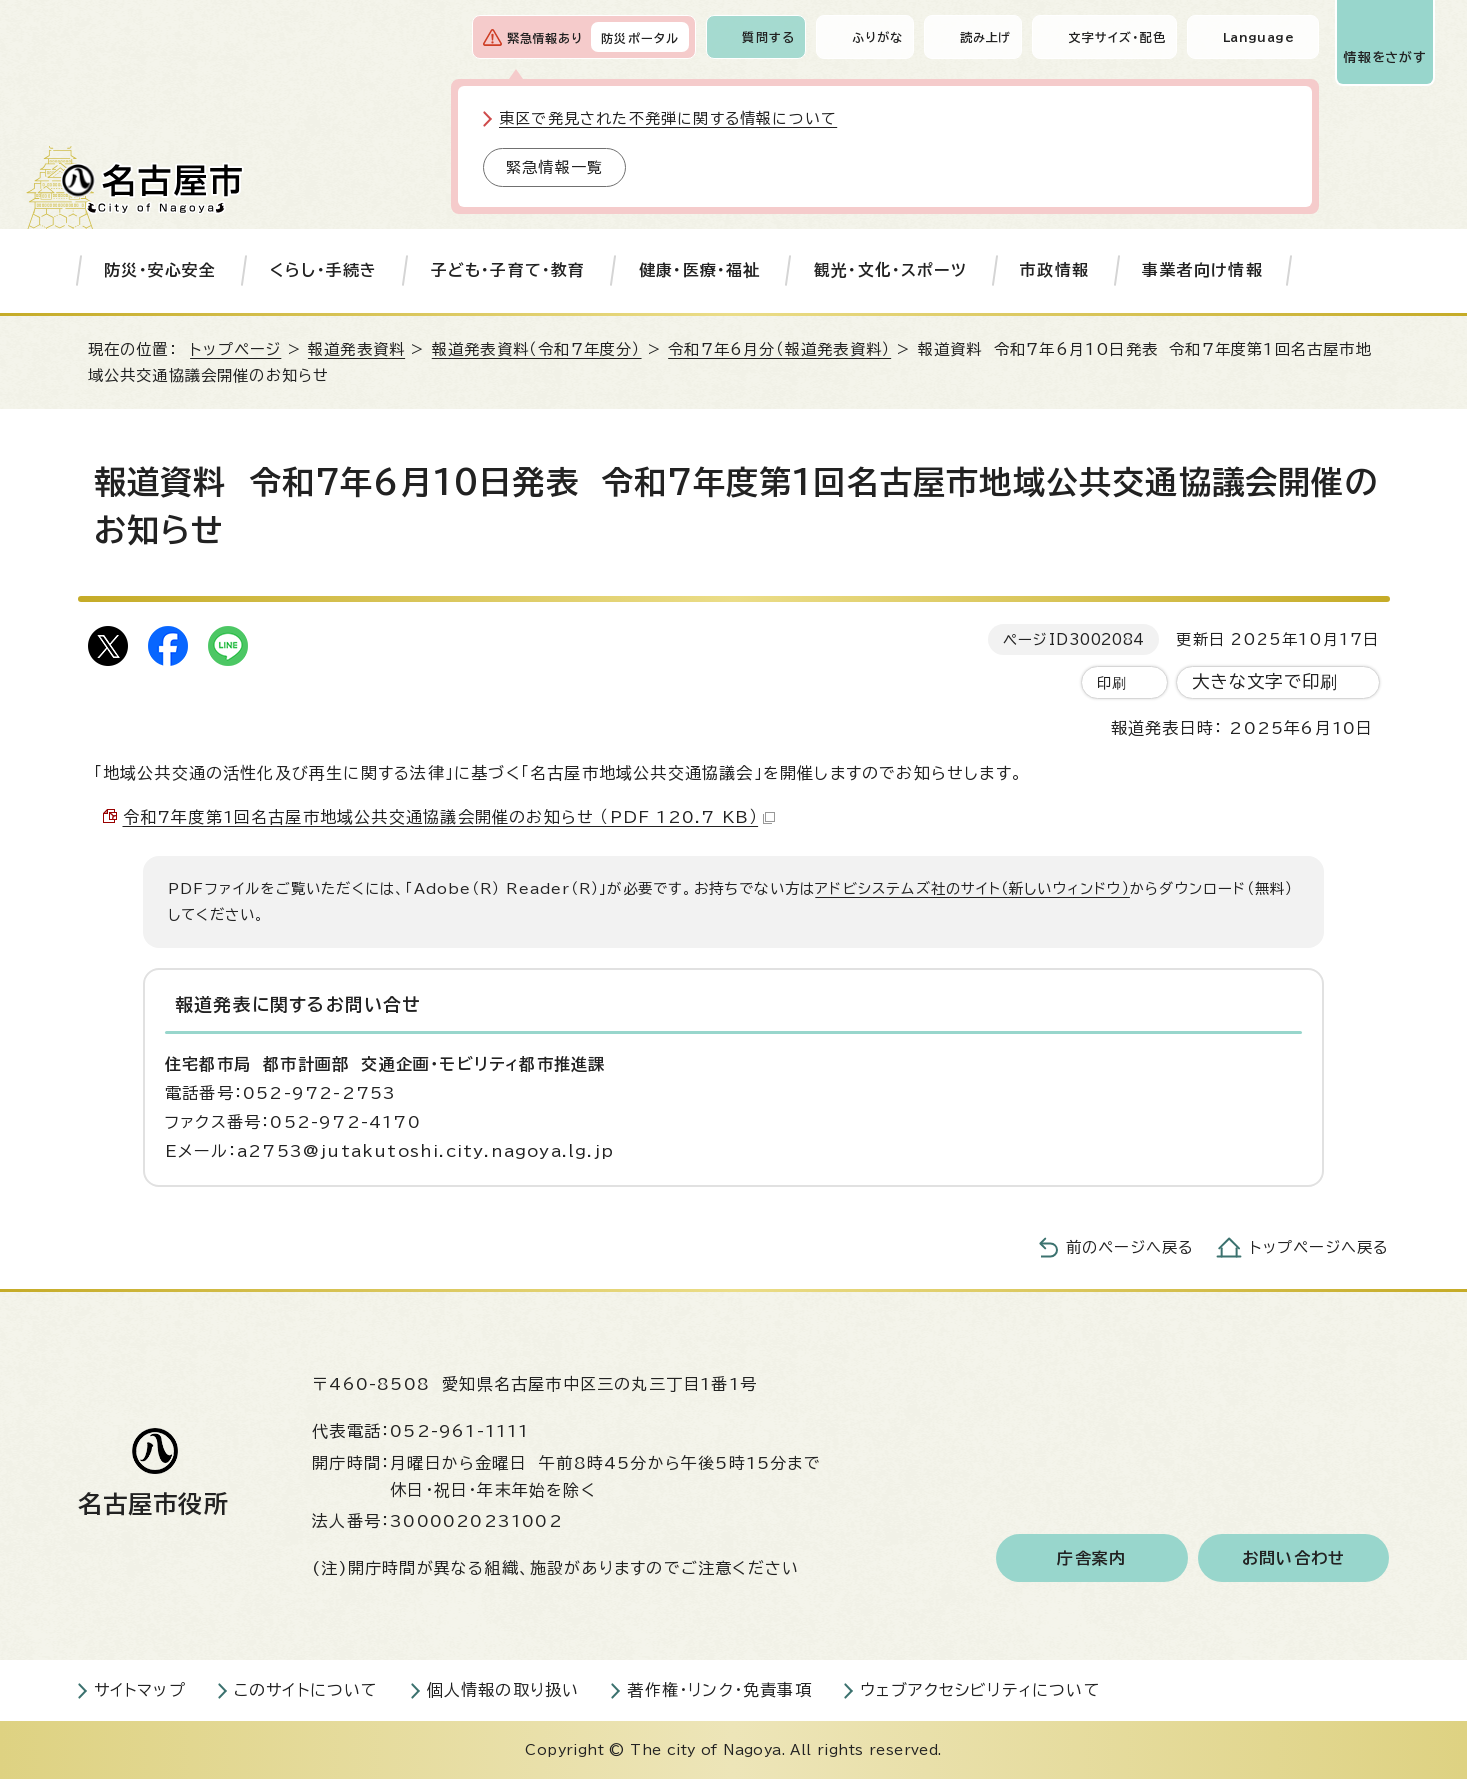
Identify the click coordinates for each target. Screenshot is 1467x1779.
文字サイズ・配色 (1117, 37)
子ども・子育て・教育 (508, 270)
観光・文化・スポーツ (890, 270)
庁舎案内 (1091, 1558)
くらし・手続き (323, 270)
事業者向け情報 (1202, 270)
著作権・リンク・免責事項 (719, 1690)
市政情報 (1054, 270)
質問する (768, 37)
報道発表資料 (356, 349)
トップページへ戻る (1320, 1247)
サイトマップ (140, 1690)
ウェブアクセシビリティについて (980, 1690)
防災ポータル (640, 38)
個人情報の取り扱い (503, 1690)
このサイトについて (306, 1690)
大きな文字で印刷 (1265, 681)
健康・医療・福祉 (700, 270)
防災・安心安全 (160, 270)
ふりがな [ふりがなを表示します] (877, 37)
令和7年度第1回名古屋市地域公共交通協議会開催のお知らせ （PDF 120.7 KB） (449, 817)
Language (1258, 37)
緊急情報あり (545, 38)
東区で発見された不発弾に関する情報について (668, 118)
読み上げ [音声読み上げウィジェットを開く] (986, 37)
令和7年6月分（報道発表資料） (779, 349)
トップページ (235, 349)
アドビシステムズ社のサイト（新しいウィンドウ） (972, 888)
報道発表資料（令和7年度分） (537, 349)
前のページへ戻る (1130, 1247)
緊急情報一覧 (554, 167)
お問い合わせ (1293, 1558)
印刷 (1112, 682)
